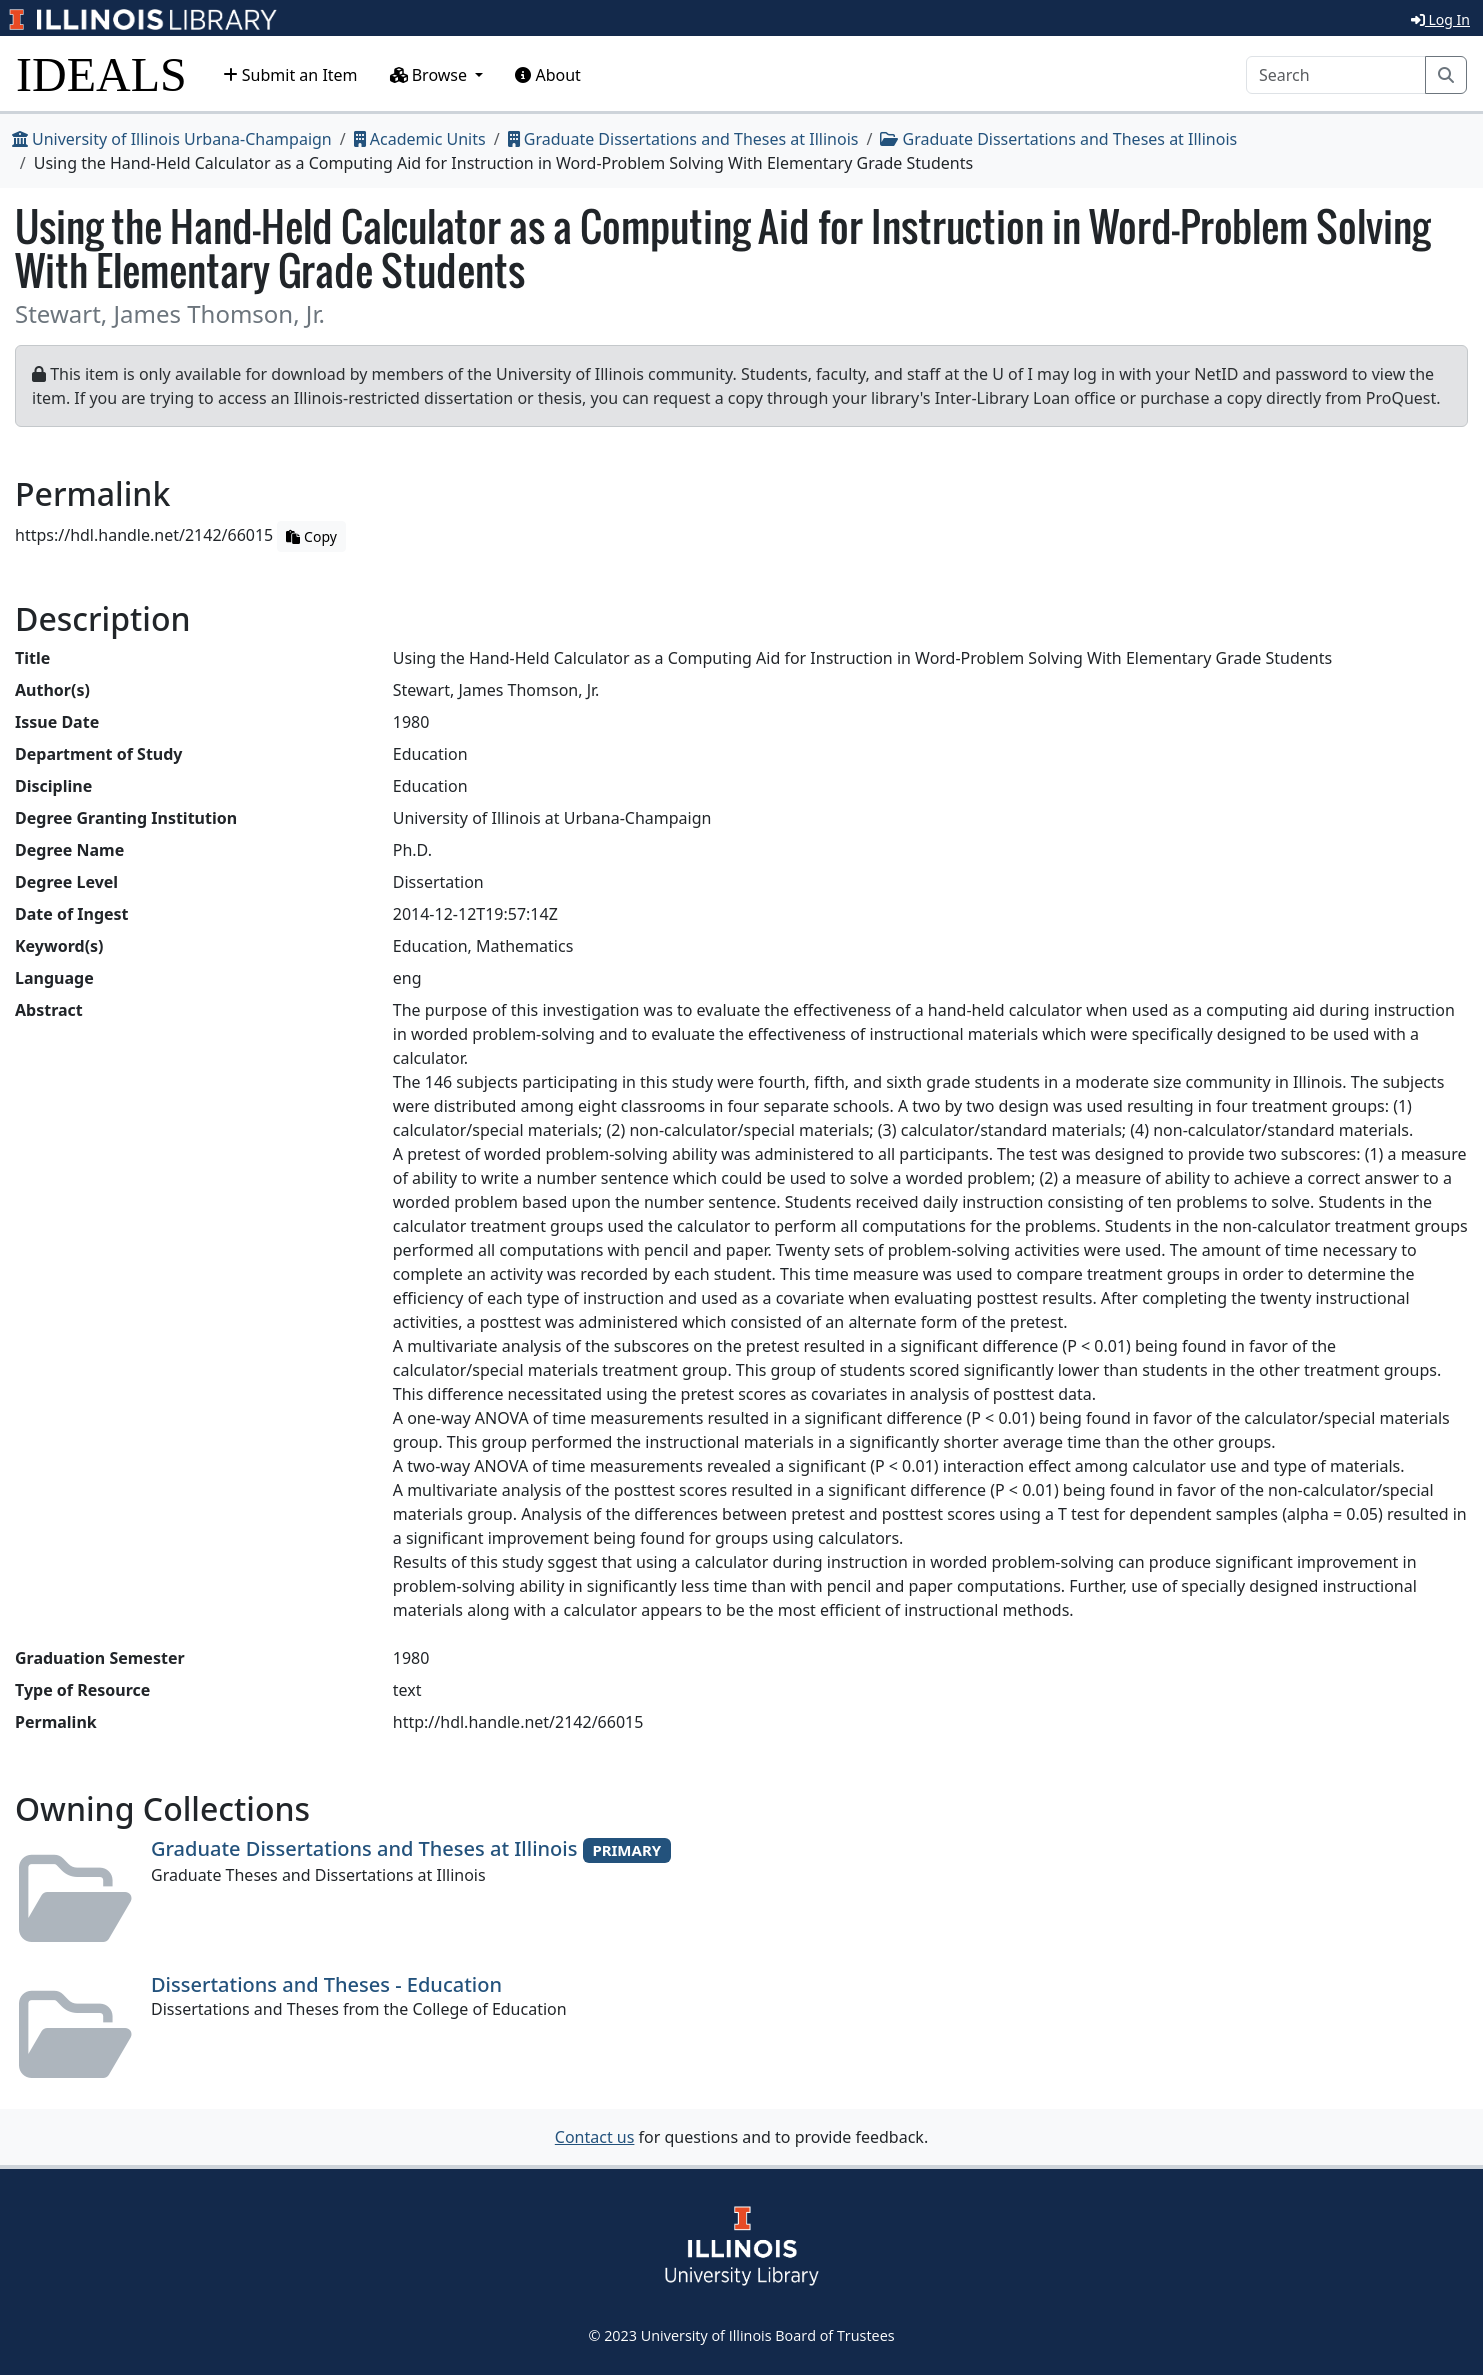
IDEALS (101, 74)
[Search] (1336, 75)
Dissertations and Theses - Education (326, 1984)
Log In (1440, 19)
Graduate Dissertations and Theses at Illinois (683, 139)
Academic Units (420, 139)
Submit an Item (290, 75)
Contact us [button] (595, 2137)
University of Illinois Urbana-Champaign (172, 139)
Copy (311, 536)
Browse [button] (431, 75)
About (548, 75)
